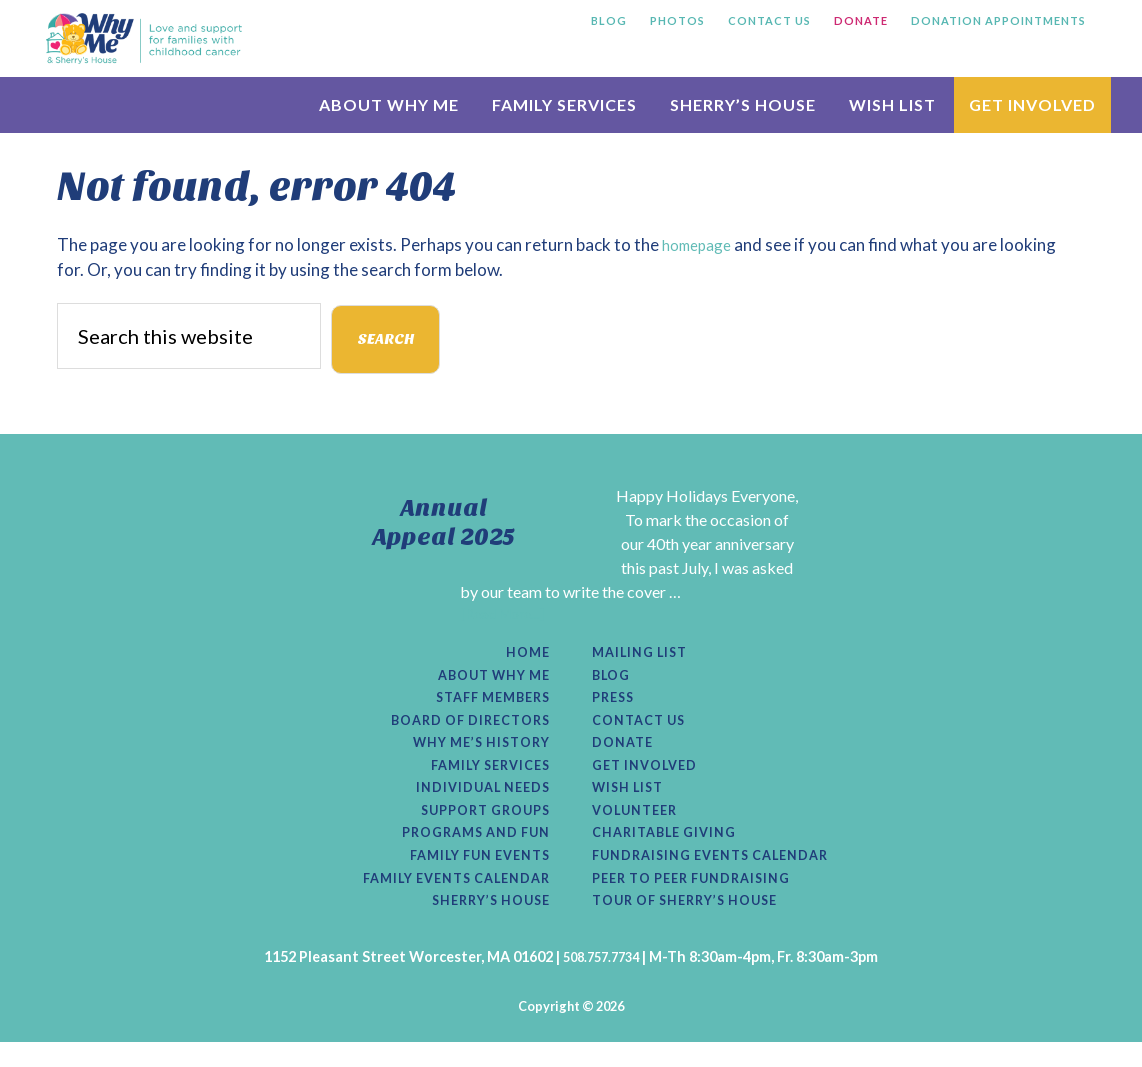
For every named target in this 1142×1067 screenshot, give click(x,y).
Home (526, 657)
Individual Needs (475, 804)
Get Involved (650, 779)
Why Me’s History (473, 755)
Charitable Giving (671, 852)
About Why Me (486, 682)
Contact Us (644, 730)
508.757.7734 (601, 982)
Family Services (483, 779)
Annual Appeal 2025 (444, 522)
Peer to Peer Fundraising (702, 901)
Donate (625, 755)
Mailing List (645, 657)
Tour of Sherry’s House (696, 926)
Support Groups (477, 828)
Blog (613, 682)
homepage (701, 244)
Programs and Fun (467, 852)
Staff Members (486, 706)
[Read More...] (502, 615)
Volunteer (640, 828)
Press (615, 706)
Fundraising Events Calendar (723, 877)
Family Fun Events (471, 877)
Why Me (144, 38)
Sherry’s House (483, 926)
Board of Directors (462, 730)
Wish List (632, 804)
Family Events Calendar (445, 901)
